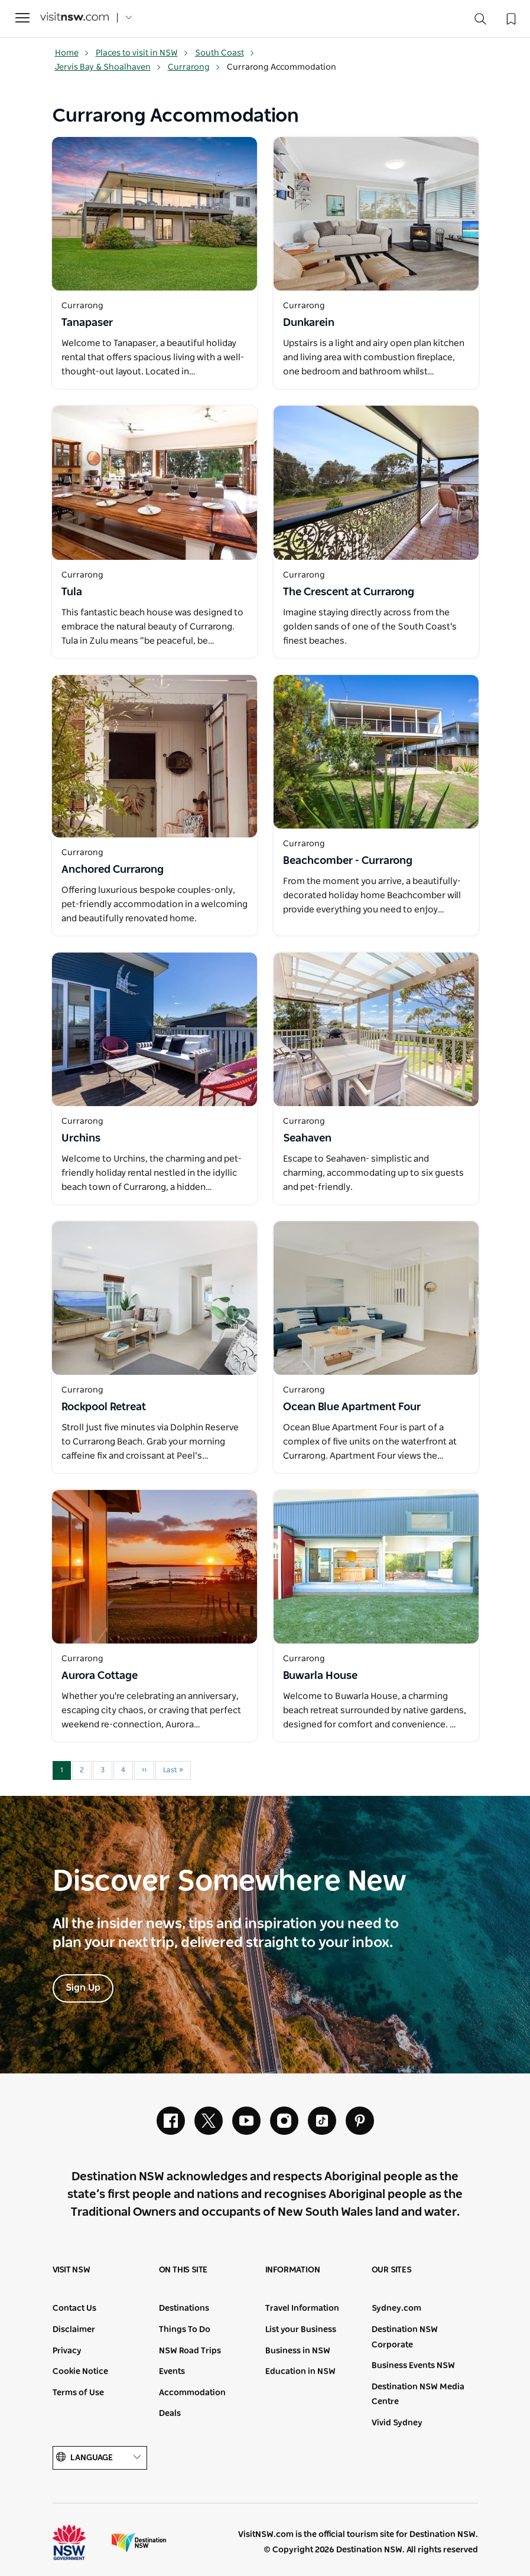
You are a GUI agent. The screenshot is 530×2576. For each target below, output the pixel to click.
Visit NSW (71, 2270)
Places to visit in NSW (142, 53)
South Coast (225, 53)
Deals (170, 2413)
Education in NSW (300, 2372)
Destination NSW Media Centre (418, 2395)
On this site (183, 2270)
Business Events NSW (413, 2366)
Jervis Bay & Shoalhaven (108, 67)
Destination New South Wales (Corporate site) (139, 2542)
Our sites (392, 2270)
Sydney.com (396, 2308)
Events (172, 2372)
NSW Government (80, 2542)
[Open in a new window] (154, 214)
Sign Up (83, 1988)
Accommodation (192, 2393)
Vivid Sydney (397, 2423)
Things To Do (184, 2330)
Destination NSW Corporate (405, 2337)
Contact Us (74, 2308)
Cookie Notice (80, 2372)
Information (292, 2270)
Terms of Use (78, 2393)
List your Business (300, 2330)
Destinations (184, 2308)
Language (100, 2457)
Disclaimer (74, 2330)
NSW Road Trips (190, 2351)
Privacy (67, 2351)
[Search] (480, 21)
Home (72, 53)
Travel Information (302, 2308)
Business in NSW (297, 2351)
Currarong (194, 67)
